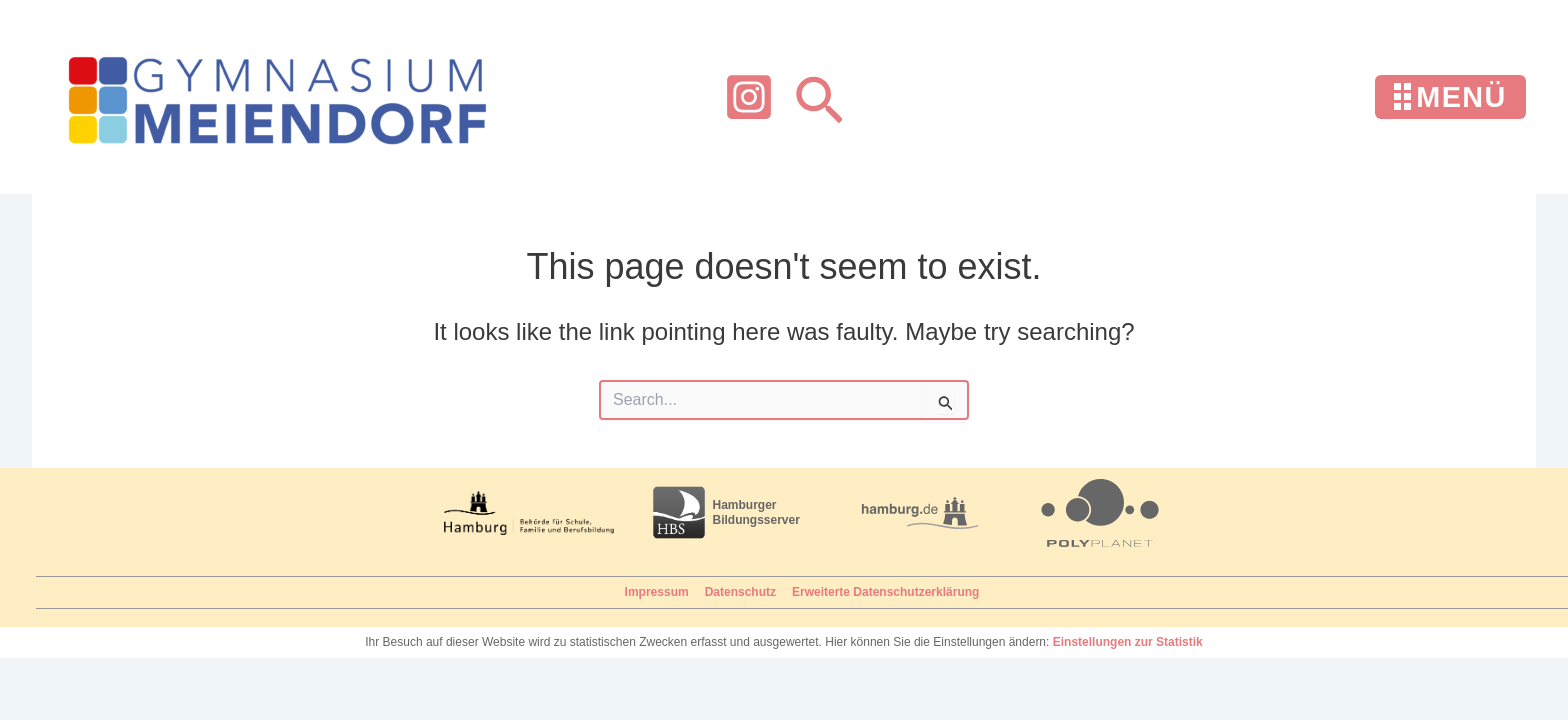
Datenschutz (740, 592)
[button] (819, 97)
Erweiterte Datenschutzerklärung (885, 592)
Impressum (657, 592)
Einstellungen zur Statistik (1128, 642)
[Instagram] (749, 97)
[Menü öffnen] (1450, 97)
